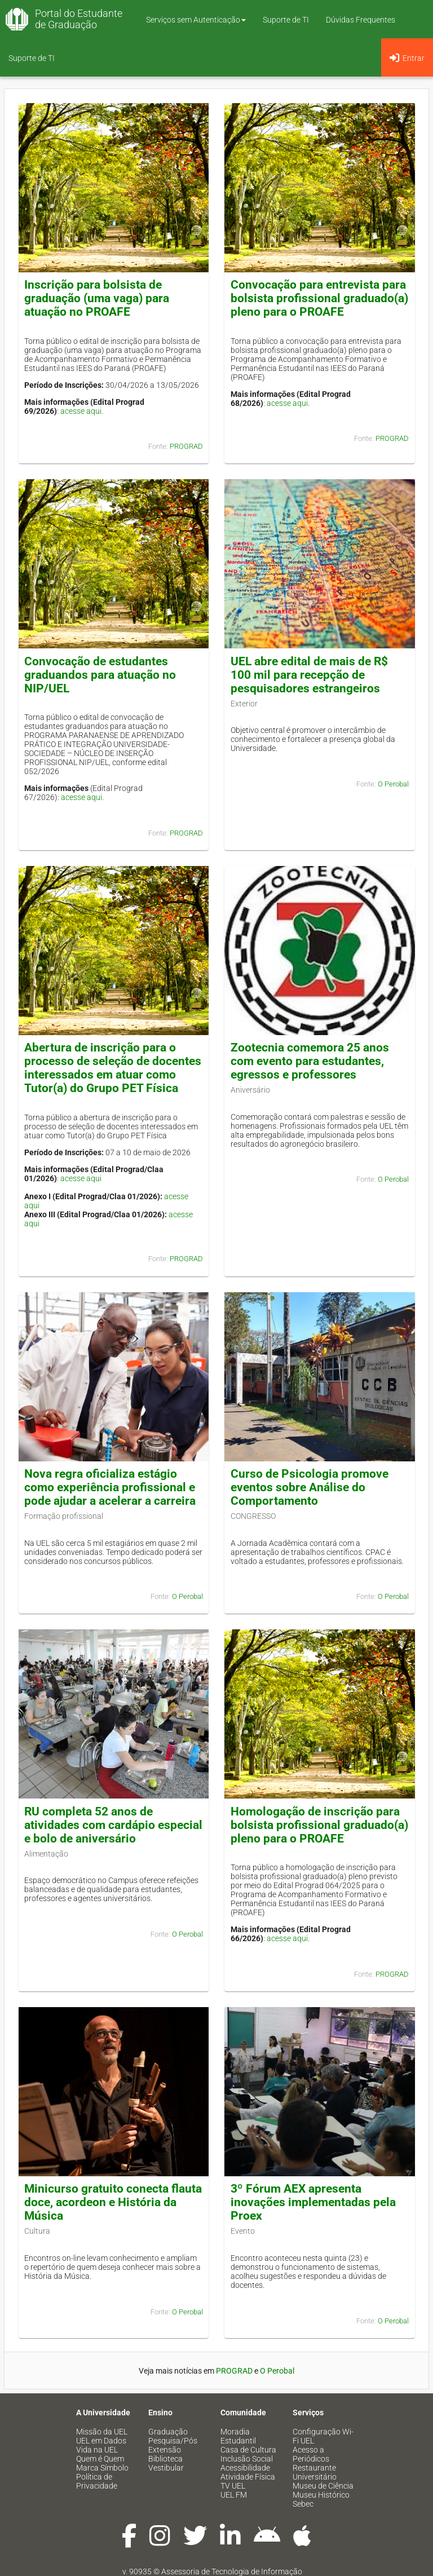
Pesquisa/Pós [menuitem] (172, 2440)
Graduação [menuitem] (168, 2431)
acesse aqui (80, 411)
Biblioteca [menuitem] (165, 2458)
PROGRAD (186, 446)
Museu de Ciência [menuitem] (323, 2485)
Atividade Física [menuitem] (247, 2476)
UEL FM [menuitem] (233, 2494)
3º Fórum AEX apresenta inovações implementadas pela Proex (313, 2202)
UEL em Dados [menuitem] (101, 2440)
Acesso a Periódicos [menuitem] (311, 2454)
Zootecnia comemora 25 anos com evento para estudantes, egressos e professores (310, 1061)
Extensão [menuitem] (164, 2449)
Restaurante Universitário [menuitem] (315, 2472)
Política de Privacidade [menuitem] (96, 2481)
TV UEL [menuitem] (232, 2485)
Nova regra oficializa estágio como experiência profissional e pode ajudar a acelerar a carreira (110, 1487)
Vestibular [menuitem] (166, 2467)
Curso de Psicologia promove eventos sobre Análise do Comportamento (309, 1487)
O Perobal (393, 784)
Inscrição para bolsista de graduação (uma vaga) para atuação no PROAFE (96, 298)
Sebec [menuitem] (303, 2503)
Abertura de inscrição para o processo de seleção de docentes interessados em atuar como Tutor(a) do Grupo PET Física (112, 1068)
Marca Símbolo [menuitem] (102, 2467)
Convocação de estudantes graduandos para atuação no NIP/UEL (100, 675)
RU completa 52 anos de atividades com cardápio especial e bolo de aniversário (113, 1825)
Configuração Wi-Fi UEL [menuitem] (323, 2436)
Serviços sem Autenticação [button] (196, 19)
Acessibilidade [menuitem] (245, 2467)
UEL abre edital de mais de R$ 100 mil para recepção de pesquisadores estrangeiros (309, 675)
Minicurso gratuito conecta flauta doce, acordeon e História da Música (113, 2202)
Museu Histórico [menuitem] (321, 2494)
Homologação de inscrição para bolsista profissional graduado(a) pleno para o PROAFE (319, 1825)
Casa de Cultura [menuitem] (248, 2449)
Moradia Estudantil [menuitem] (238, 2436)
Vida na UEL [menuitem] (97, 2449)
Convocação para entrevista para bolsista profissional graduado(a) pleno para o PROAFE (319, 298)
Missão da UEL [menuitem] (101, 2431)
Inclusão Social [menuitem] (246, 2458)
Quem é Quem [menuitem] (100, 2458)
